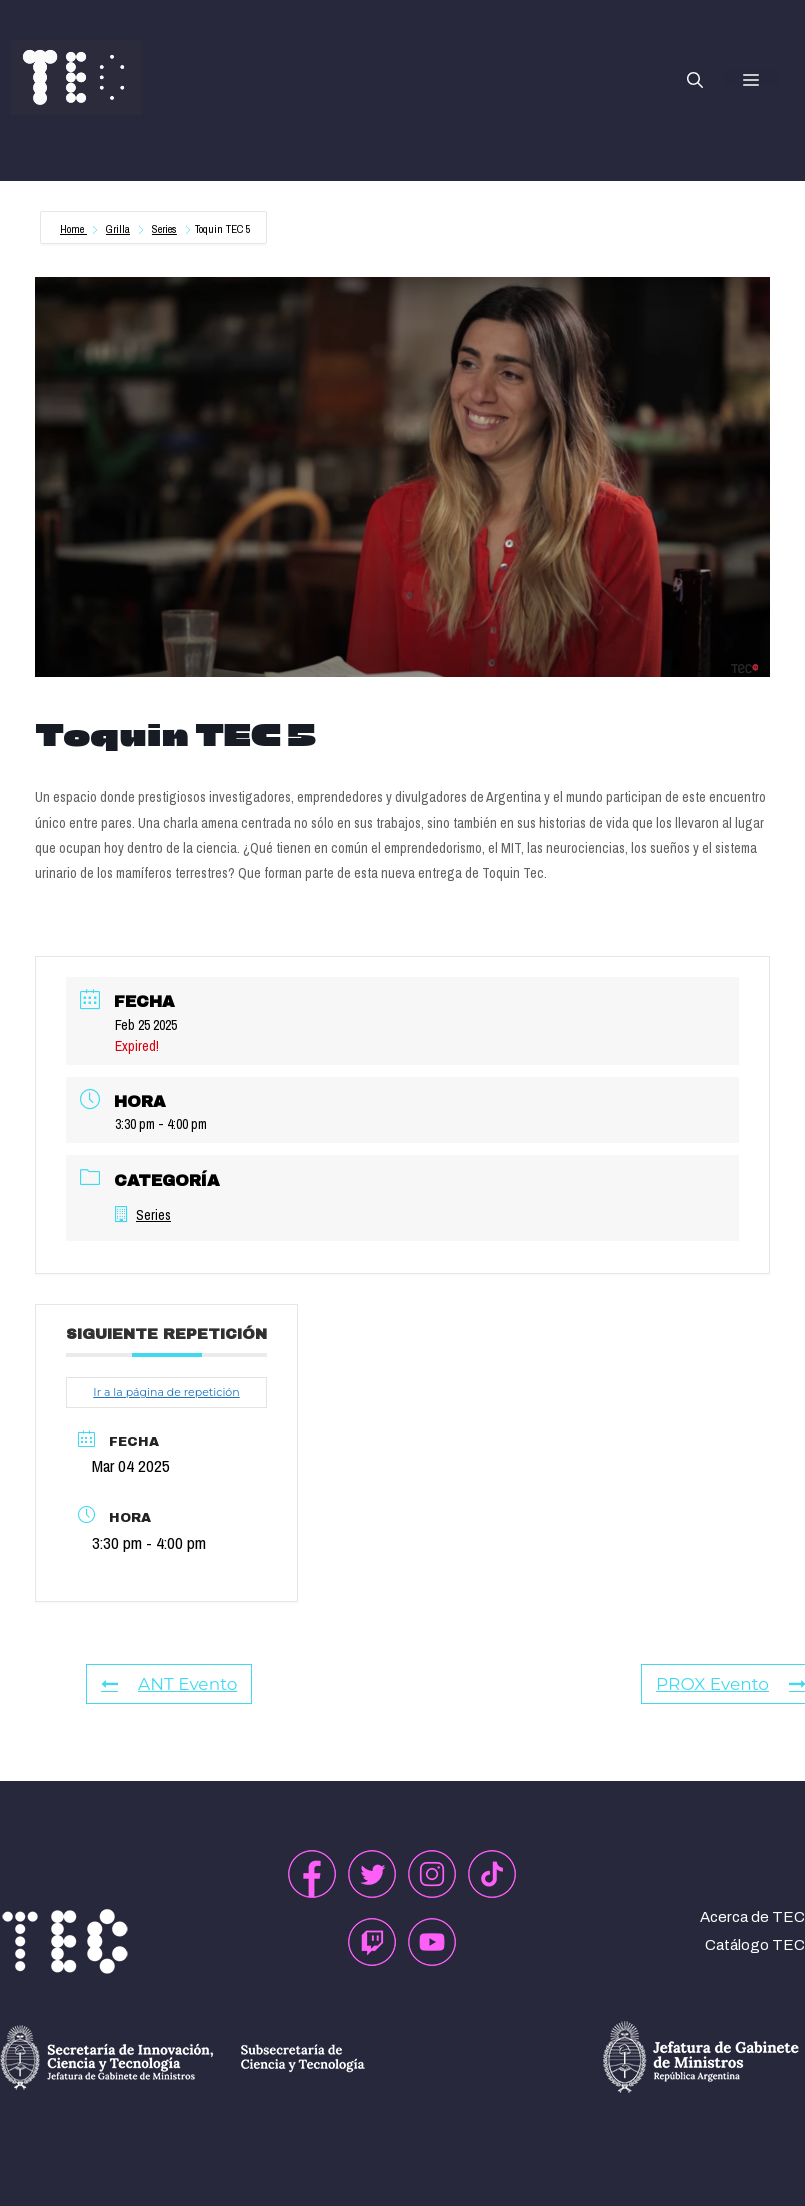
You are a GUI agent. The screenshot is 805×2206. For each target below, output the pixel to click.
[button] (695, 78)
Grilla (118, 229)
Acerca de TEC (752, 1917)
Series (164, 229)
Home (73, 229)
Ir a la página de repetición (166, 1392)
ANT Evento (169, 1684)
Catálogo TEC (755, 1945)
